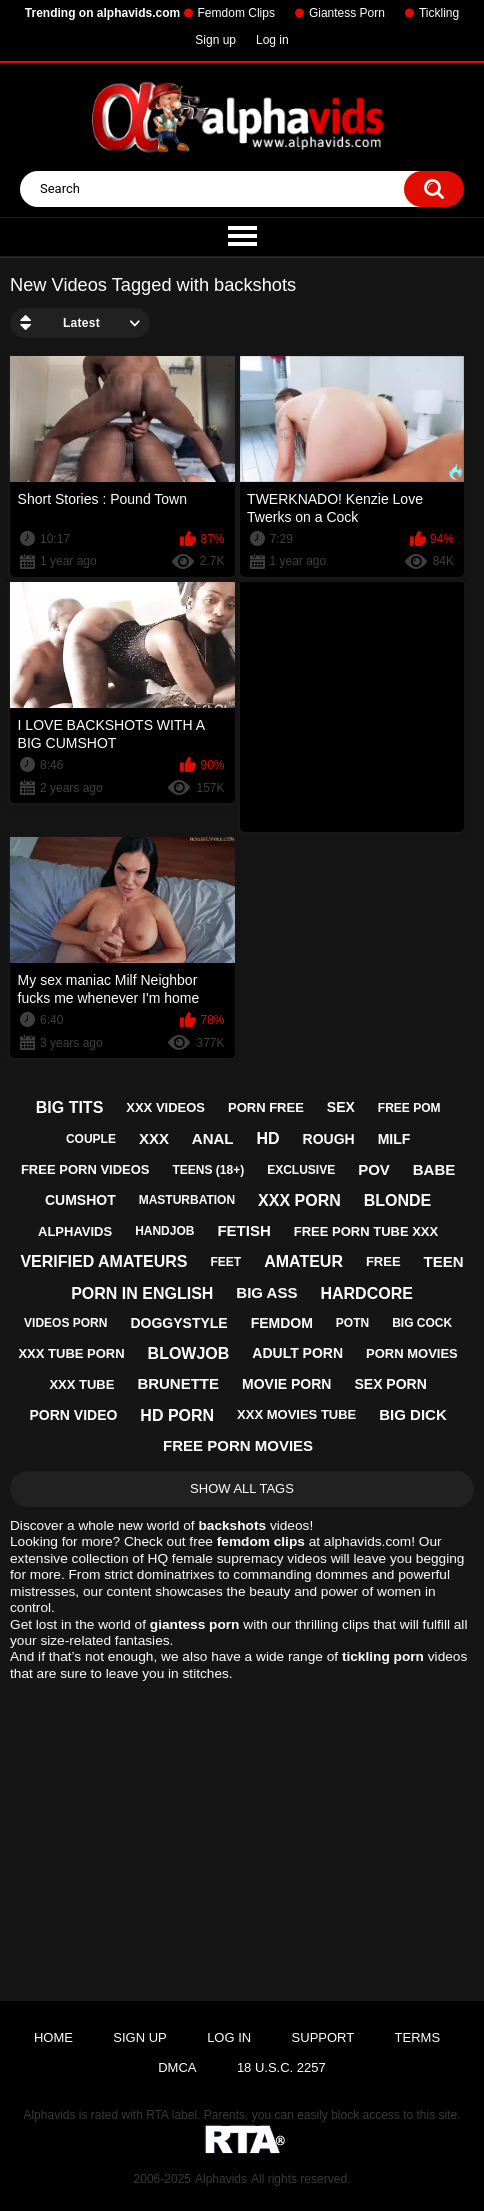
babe (434, 1169)
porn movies (412, 1353)
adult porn (297, 1353)
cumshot (80, 1200)
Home (53, 2037)
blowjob (189, 1353)
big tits (70, 1107)
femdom (282, 1323)
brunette (178, 1383)
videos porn (65, 1323)
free (383, 1261)
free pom (409, 1108)
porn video (73, 1415)
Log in (272, 40)
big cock (422, 1323)
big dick (413, 1414)
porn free (266, 1107)
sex (341, 1107)
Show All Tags (242, 1488)
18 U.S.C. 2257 (281, 2067)
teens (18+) (208, 1170)
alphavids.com (367, 1541)
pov (374, 1169)
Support (323, 2037)
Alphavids (221, 2179)
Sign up (215, 40)
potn (352, 1323)
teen (444, 1261)
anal (213, 1138)
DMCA (177, 2067)
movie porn (286, 1384)
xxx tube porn (71, 1353)
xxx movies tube (296, 1414)
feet (226, 1262)
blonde (398, 1200)
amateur (303, 1261)
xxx (154, 1138)
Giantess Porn (347, 13)
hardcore (366, 1293)
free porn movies (238, 1445)
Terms (418, 2037)
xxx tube (81, 1384)
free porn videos (85, 1169)
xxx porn (299, 1200)
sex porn (390, 1384)
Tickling (439, 13)
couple (91, 1139)
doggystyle (178, 1323)
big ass (266, 1292)
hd (268, 1138)
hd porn (177, 1415)
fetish (243, 1230)
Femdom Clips (236, 13)
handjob (164, 1231)
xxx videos (165, 1107)
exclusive (301, 1170)
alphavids (75, 1231)
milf (394, 1139)
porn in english (142, 1293)
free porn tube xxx (366, 1231)
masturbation (187, 1200)
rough (329, 1139)
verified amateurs (103, 1261)
